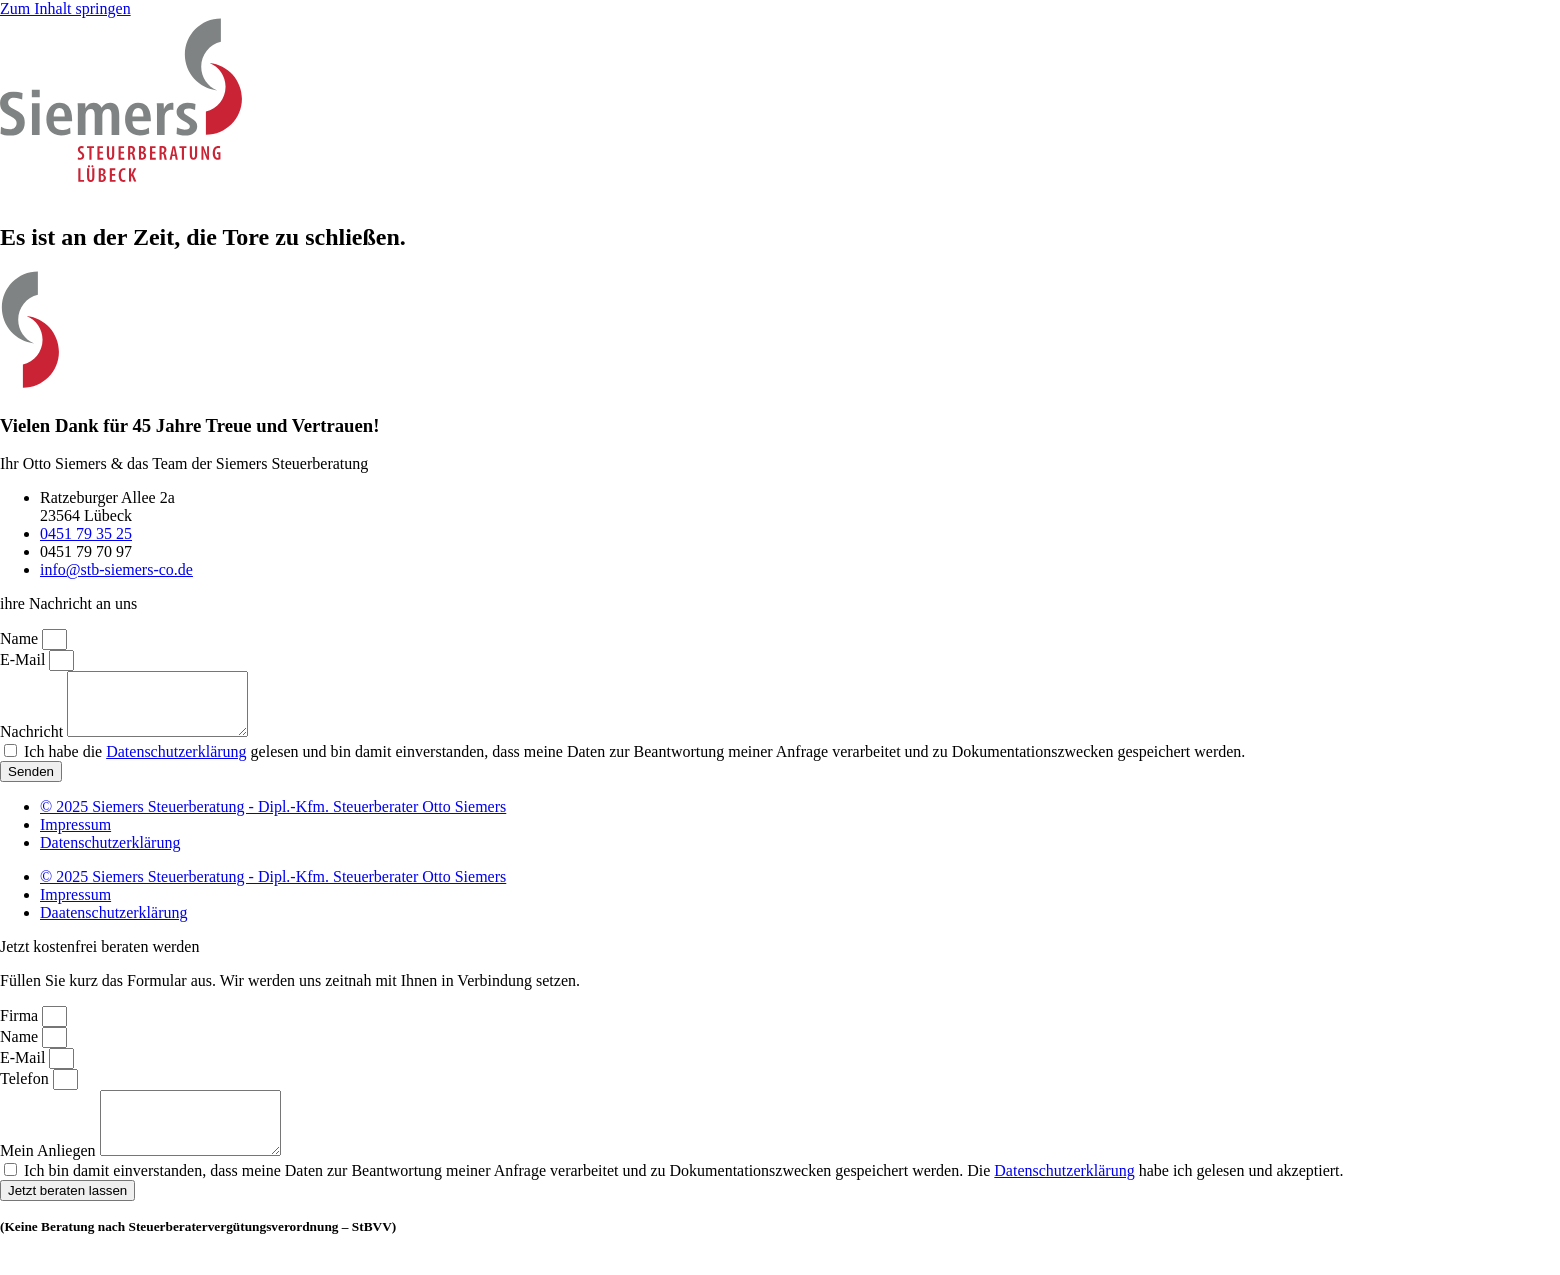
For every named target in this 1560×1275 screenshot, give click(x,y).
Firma (21, 1027)
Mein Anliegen (50, 1174)
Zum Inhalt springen (65, 8)
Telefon (26, 1090)
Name (21, 638)
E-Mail (24, 659)
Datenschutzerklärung (176, 763)
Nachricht (33, 743)
